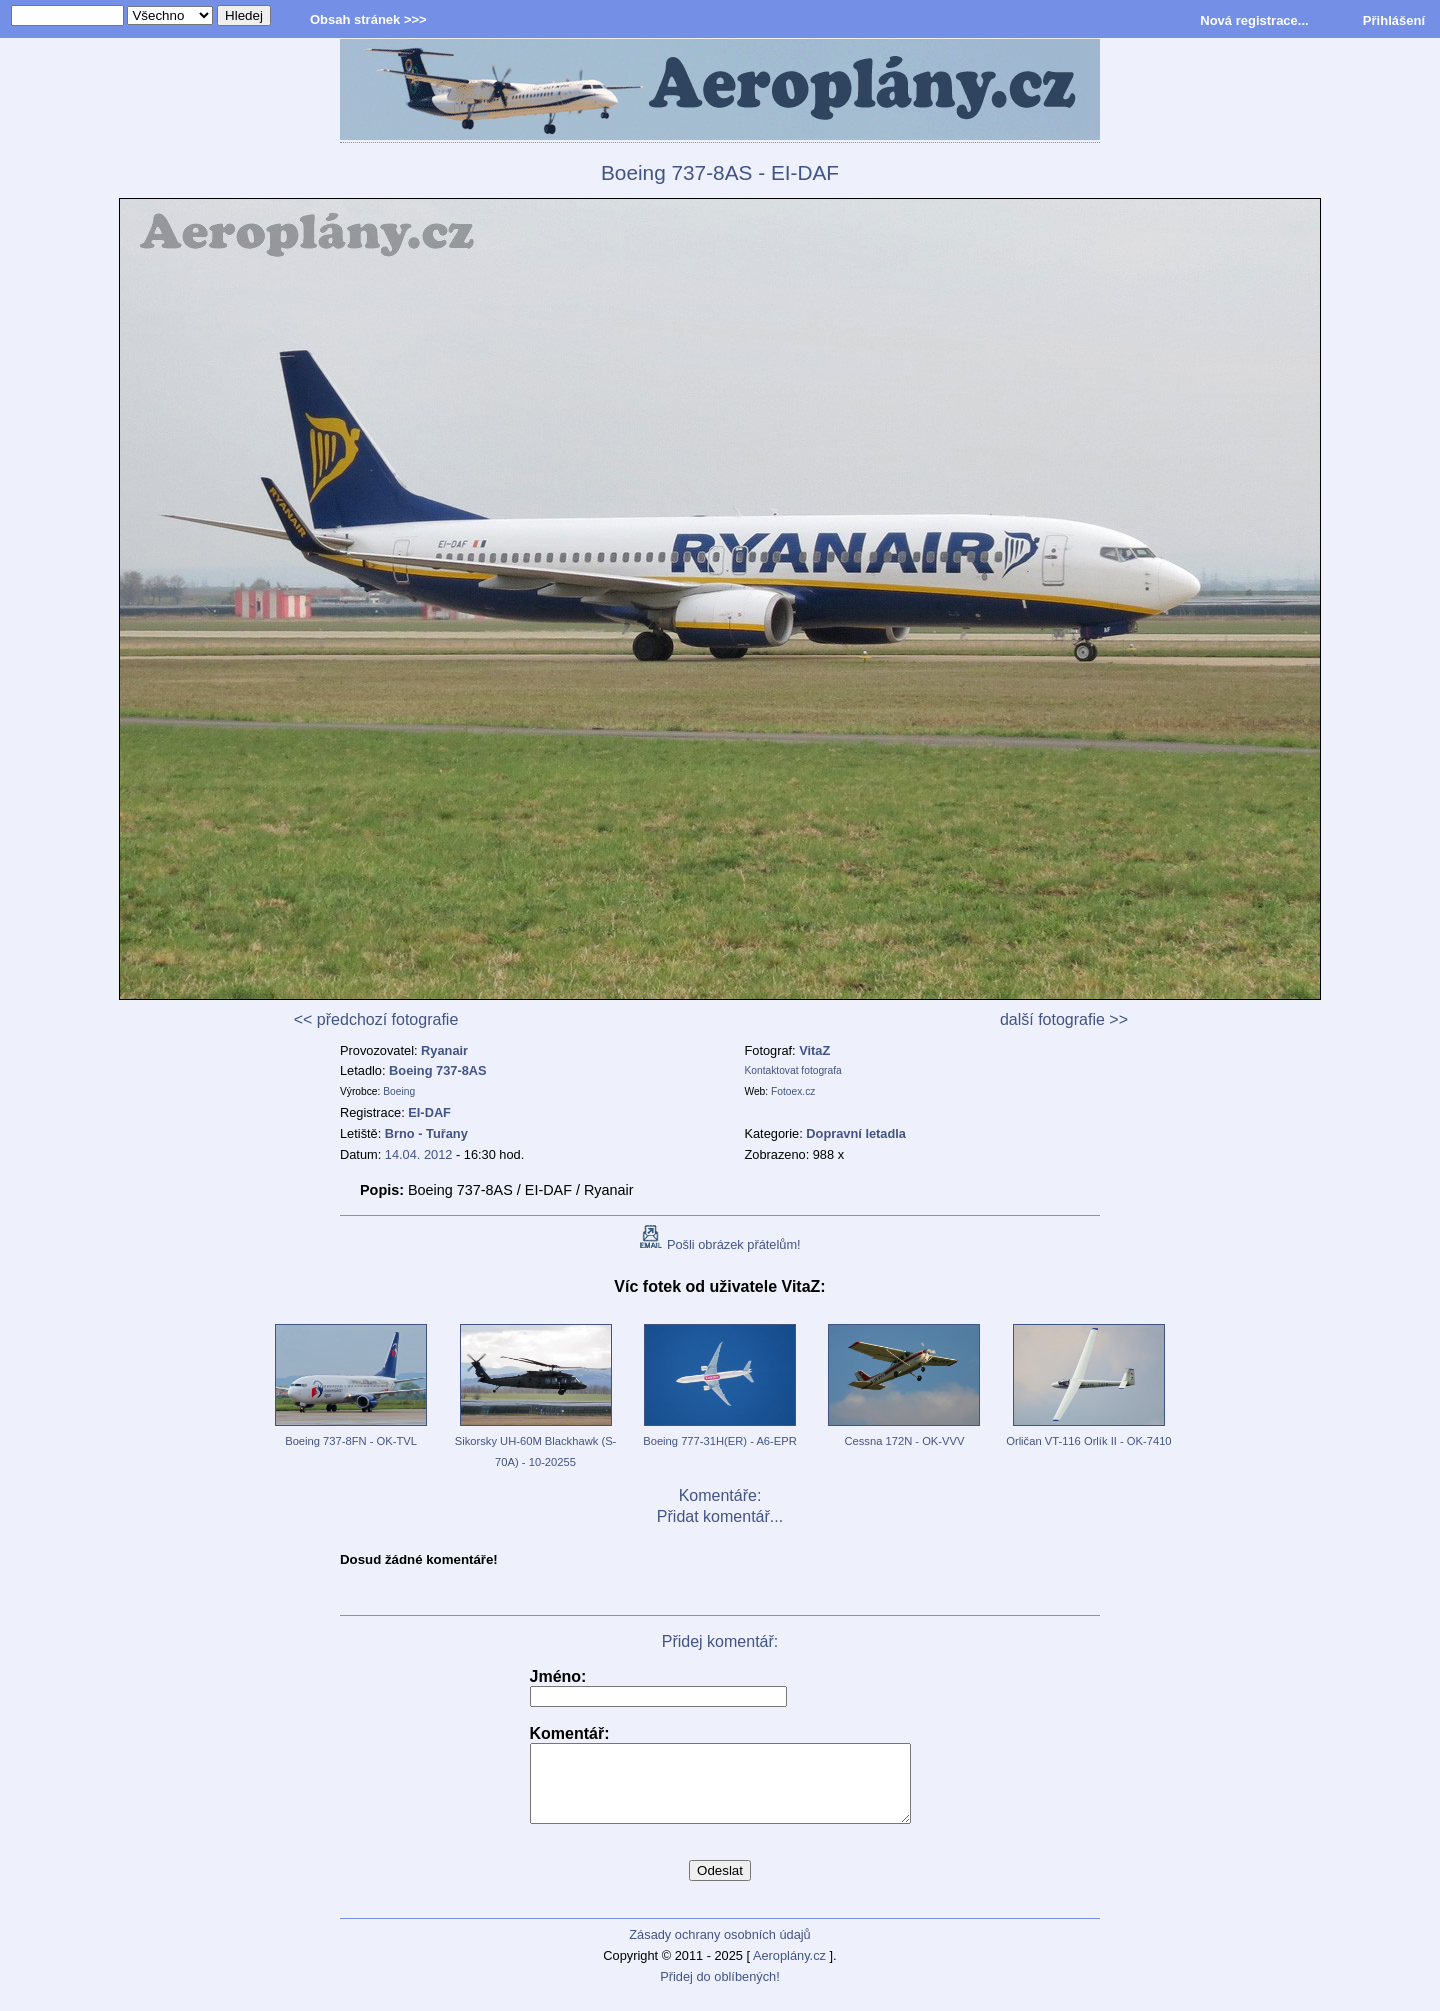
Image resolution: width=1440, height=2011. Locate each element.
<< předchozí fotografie (376, 1019)
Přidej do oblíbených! (720, 1991)
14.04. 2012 (419, 1154)
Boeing (399, 1091)
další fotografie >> (1064, 1019)
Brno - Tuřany (426, 1133)
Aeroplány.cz (789, 1970)
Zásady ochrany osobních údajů (719, 1949)
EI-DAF (429, 1112)
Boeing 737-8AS (437, 1070)
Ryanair (444, 1050)
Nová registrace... (1254, 20)
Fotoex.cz (793, 1091)
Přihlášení (1394, 20)
